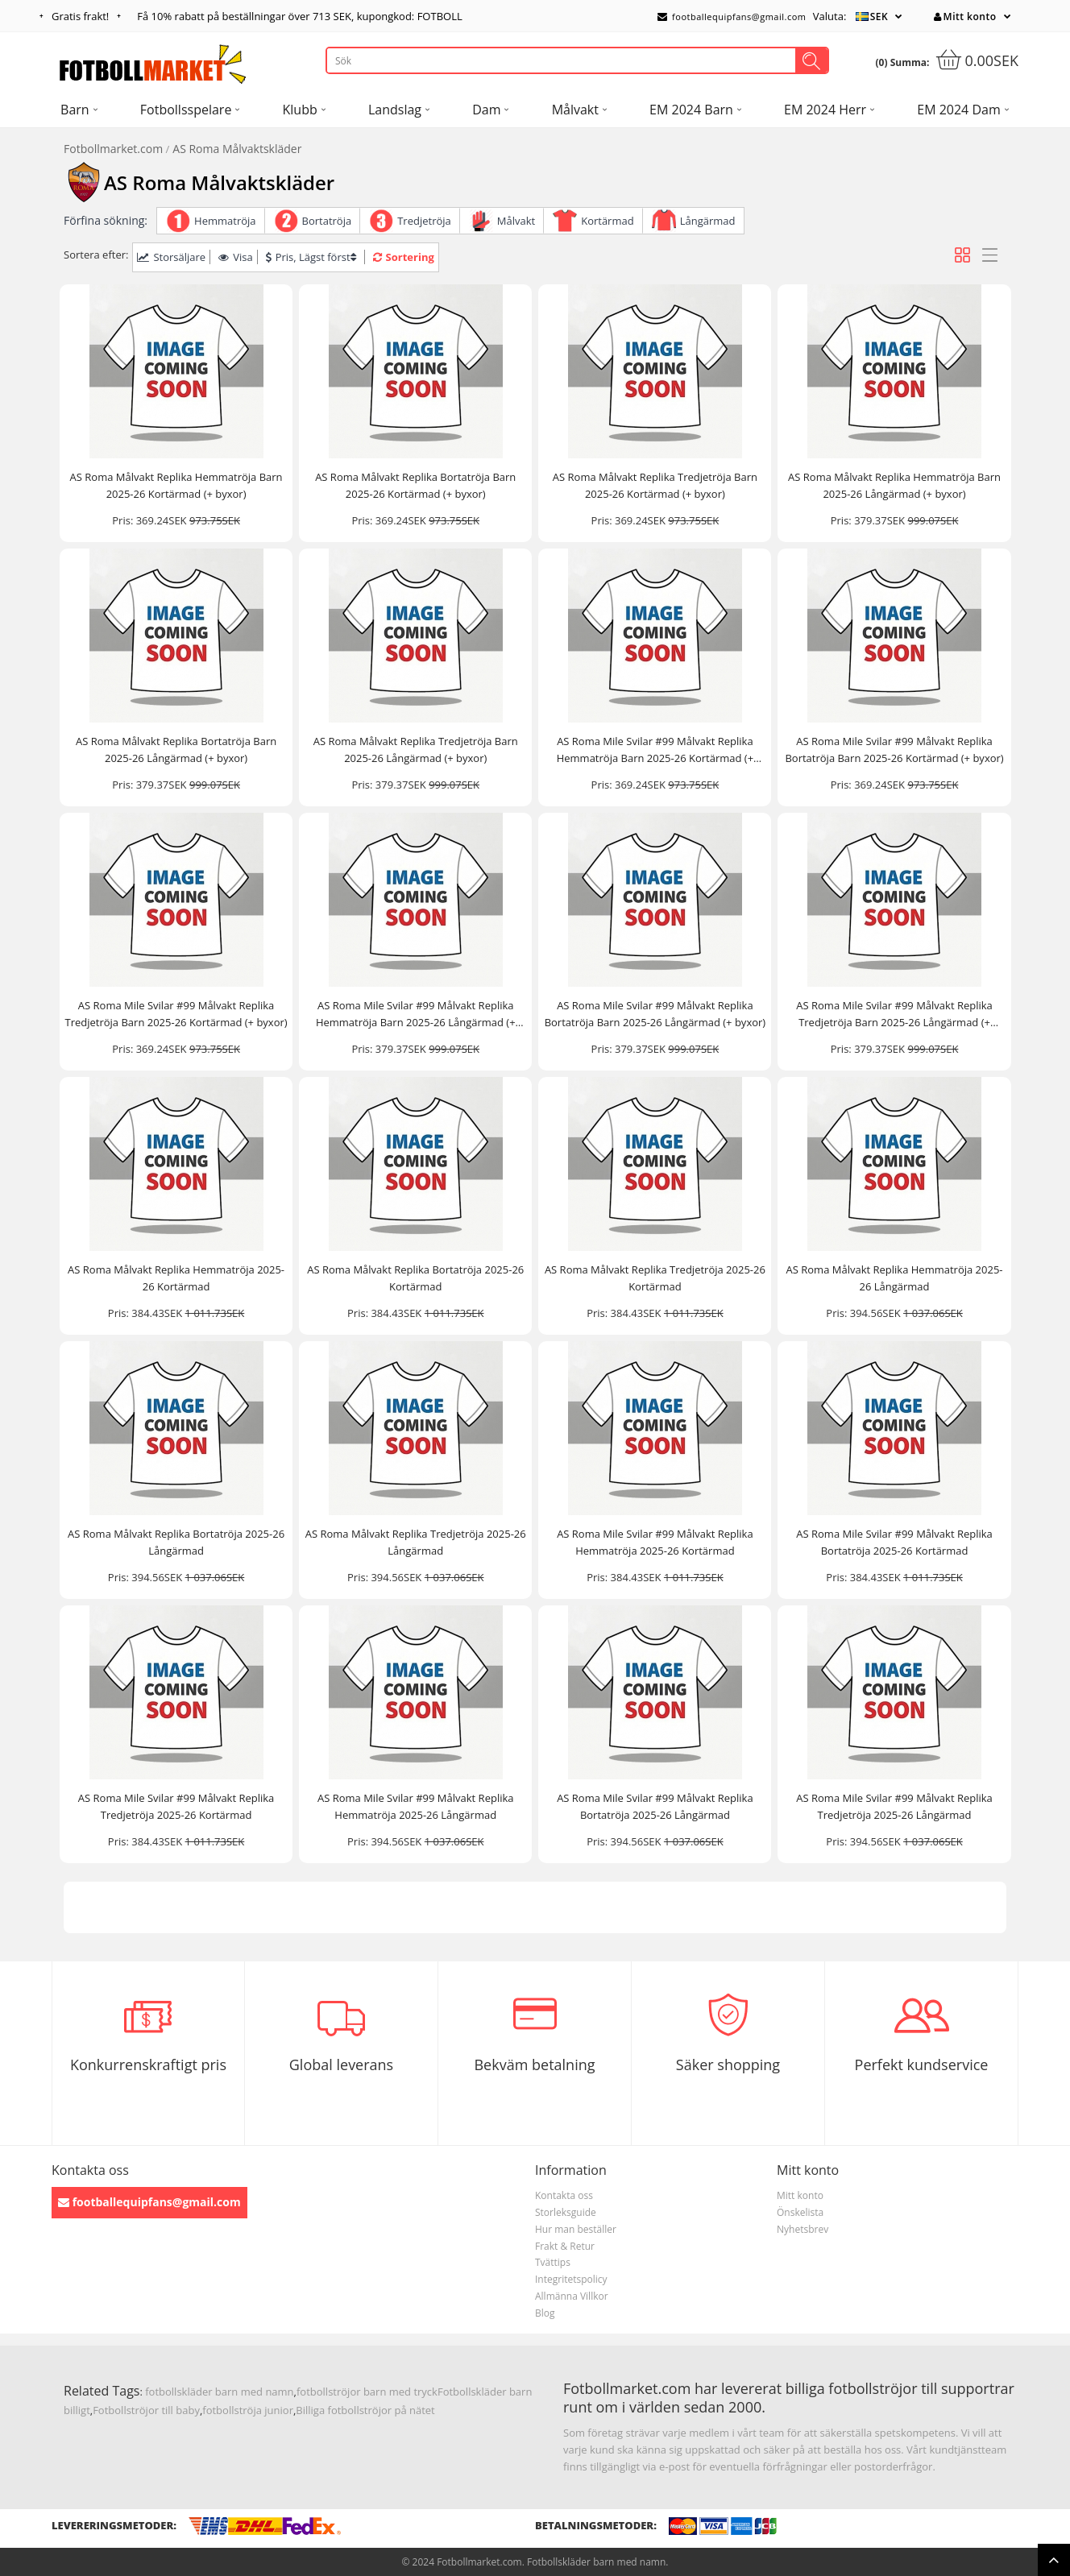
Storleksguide (565, 2212)
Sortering (403, 257)
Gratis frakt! (80, 16)
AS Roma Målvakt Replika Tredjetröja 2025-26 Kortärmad (655, 1278)
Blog (545, 2313)
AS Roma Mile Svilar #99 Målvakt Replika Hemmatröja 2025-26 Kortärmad (655, 1542)
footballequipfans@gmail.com (731, 16)
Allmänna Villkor (571, 2296)
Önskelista (800, 2212)
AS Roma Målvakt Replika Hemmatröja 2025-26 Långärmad (894, 1278)
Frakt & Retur (565, 2246)
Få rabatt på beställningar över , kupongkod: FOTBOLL (299, 16)
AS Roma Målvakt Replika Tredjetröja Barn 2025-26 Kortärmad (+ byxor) (655, 485)
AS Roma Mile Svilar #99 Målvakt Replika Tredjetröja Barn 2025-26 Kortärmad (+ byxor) (176, 1013)
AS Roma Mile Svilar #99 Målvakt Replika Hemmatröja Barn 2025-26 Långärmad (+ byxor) (416, 1014)
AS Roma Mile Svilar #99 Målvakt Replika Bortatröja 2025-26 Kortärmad (894, 1542)
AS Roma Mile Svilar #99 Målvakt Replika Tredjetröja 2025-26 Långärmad (894, 1806)
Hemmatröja (224, 220)
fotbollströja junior (247, 2410)
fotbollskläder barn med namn (219, 2391)
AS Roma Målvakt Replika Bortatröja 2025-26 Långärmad (176, 1542)
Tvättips (552, 2262)
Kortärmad (607, 220)
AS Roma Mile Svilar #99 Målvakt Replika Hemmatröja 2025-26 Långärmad (415, 1806)
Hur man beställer (575, 2229)
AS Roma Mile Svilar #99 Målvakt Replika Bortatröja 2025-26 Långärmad (655, 1806)
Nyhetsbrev (802, 2229)
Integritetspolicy (571, 2279)
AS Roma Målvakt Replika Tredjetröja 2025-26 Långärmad (415, 1542)
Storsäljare (171, 257)
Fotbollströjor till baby (146, 2410)
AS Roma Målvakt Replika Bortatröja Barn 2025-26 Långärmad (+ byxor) (176, 749)
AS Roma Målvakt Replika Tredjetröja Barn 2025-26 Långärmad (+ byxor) (415, 749)
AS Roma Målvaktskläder (236, 148)
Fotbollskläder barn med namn (596, 2562)
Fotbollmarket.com (113, 148)
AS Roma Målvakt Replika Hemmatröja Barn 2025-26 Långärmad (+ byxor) (894, 485)
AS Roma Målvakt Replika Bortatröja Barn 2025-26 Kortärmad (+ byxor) (415, 485)
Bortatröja (327, 220)
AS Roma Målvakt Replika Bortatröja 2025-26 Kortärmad (415, 1278)
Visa (235, 257)
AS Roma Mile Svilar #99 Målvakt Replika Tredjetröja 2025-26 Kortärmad (176, 1806)
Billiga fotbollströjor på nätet (365, 2410)
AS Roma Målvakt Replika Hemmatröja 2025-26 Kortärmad (176, 1278)
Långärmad (708, 220)
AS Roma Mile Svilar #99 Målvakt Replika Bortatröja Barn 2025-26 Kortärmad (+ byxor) (894, 749)
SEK (879, 16)
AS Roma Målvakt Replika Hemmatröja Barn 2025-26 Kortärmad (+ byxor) (176, 485)
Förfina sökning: (105, 220)
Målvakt (516, 220)
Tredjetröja (424, 220)
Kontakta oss (564, 2195)
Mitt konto (965, 16)
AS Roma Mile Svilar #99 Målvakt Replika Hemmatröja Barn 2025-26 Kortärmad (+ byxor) (655, 750)
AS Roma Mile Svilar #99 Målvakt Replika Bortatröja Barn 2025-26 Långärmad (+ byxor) (655, 1013)
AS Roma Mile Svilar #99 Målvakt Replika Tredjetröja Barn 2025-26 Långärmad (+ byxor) (894, 1014)
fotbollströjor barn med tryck (367, 2391)
